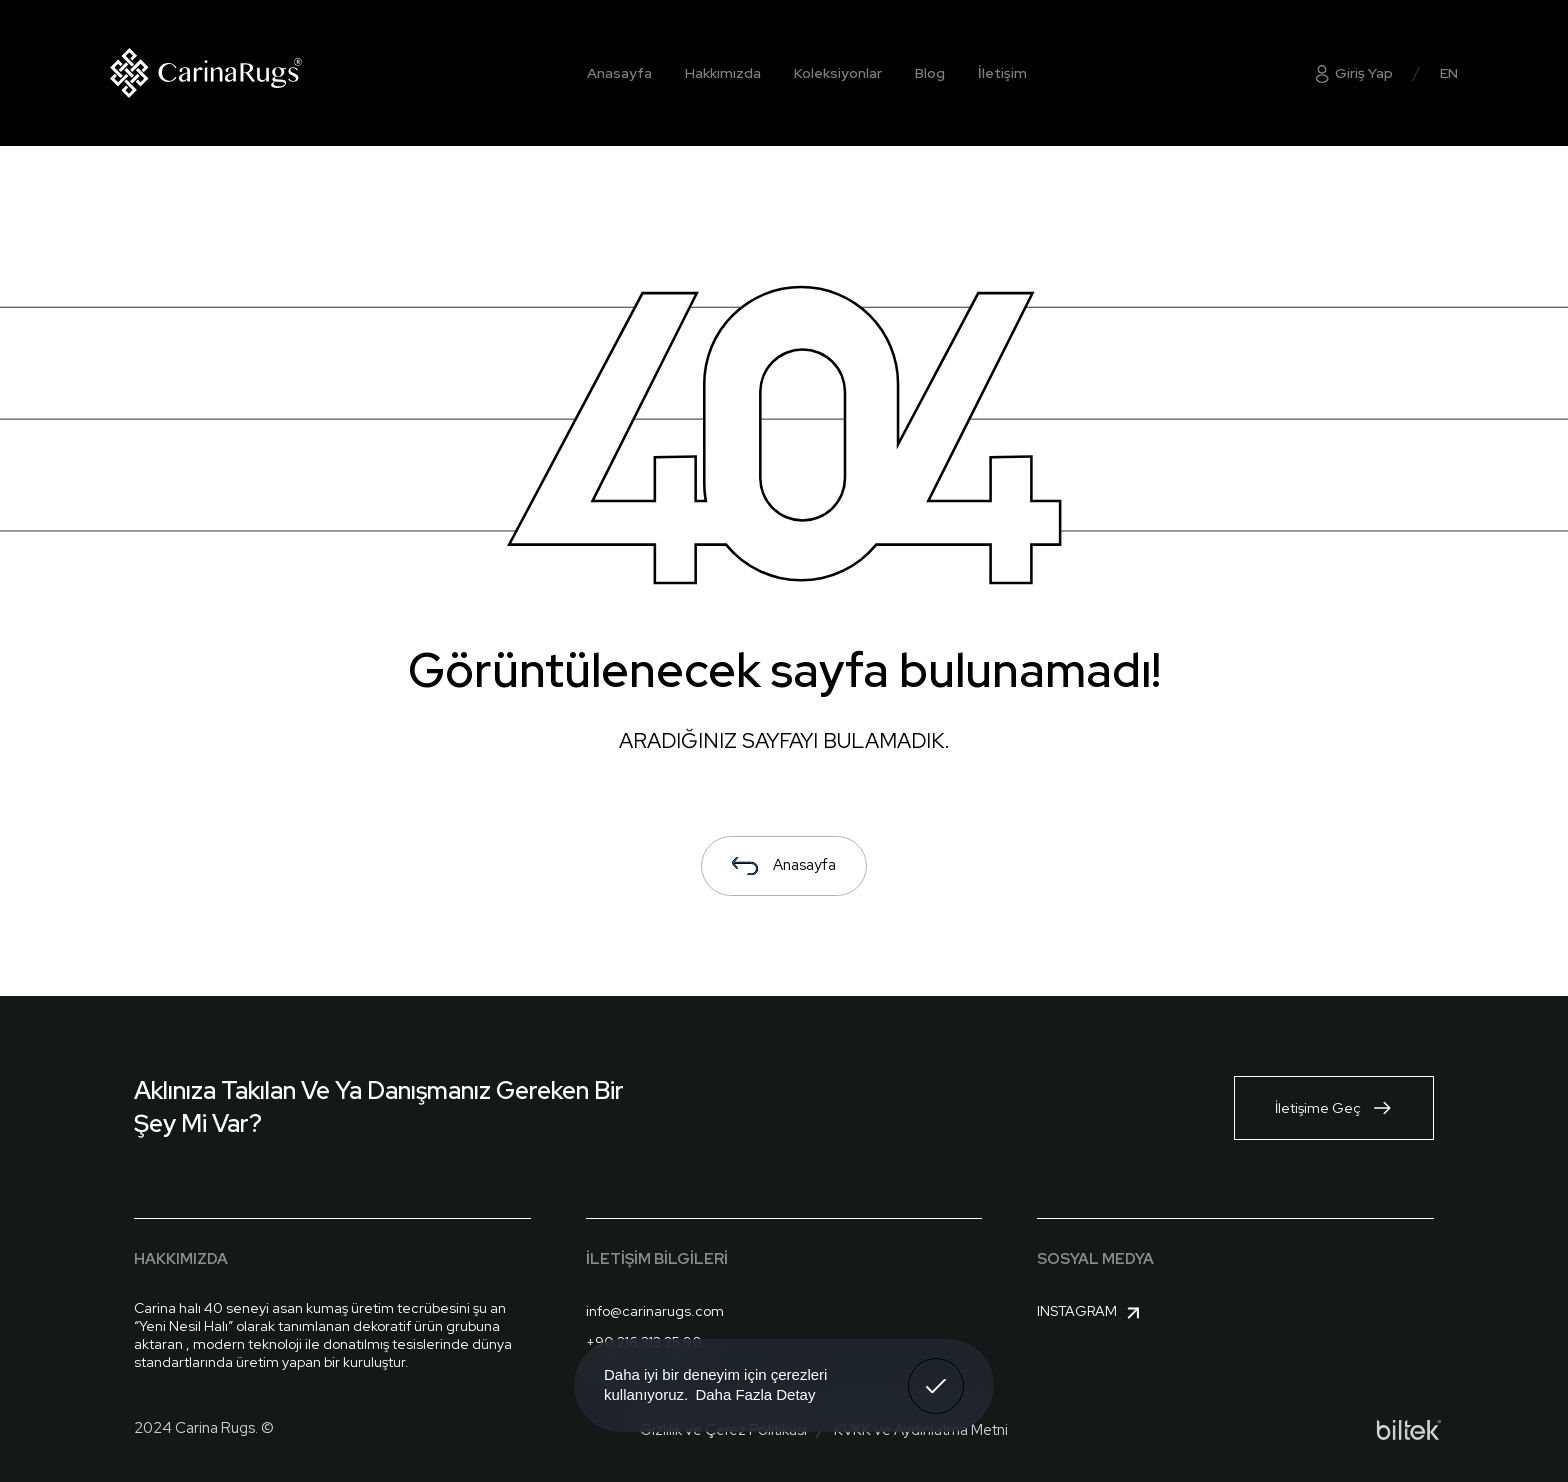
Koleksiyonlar (838, 73)
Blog (930, 73)
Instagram (1091, 1313)
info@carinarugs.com (655, 1311)
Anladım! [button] (936, 1371)
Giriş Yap (1352, 73)
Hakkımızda (723, 73)
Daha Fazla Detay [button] (755, 1394)
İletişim (1002, 73)
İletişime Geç (1334, 1108)
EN (1449, 73)
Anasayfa (619, 73)
